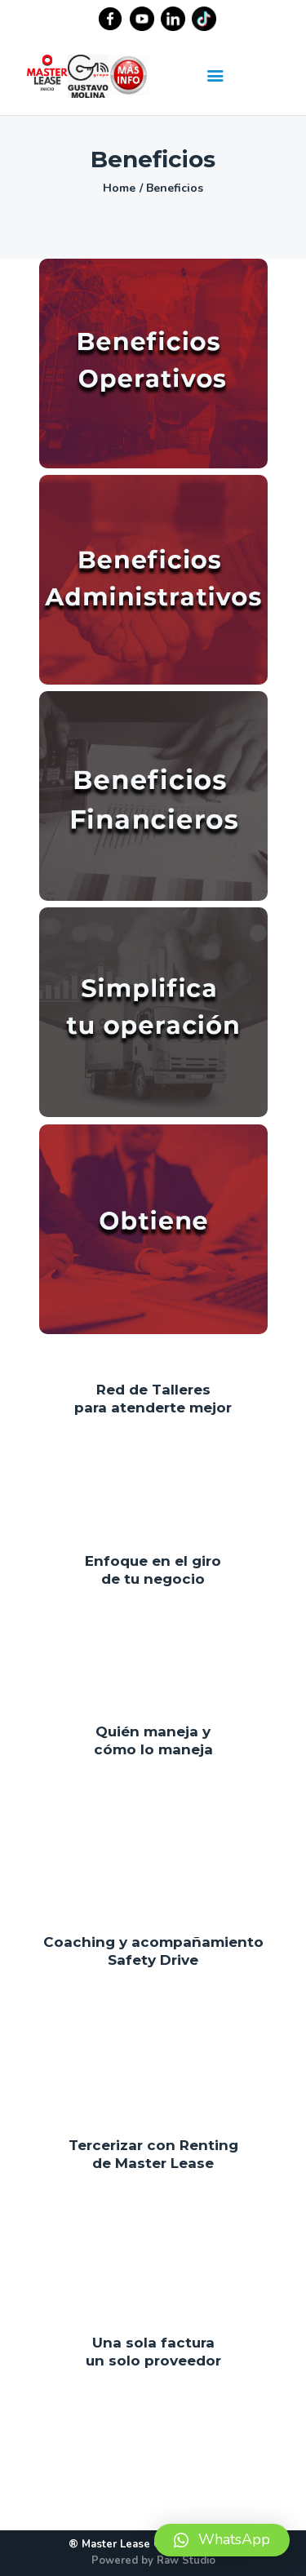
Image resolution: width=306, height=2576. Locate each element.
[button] (222, 2540)
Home (119, 188)
